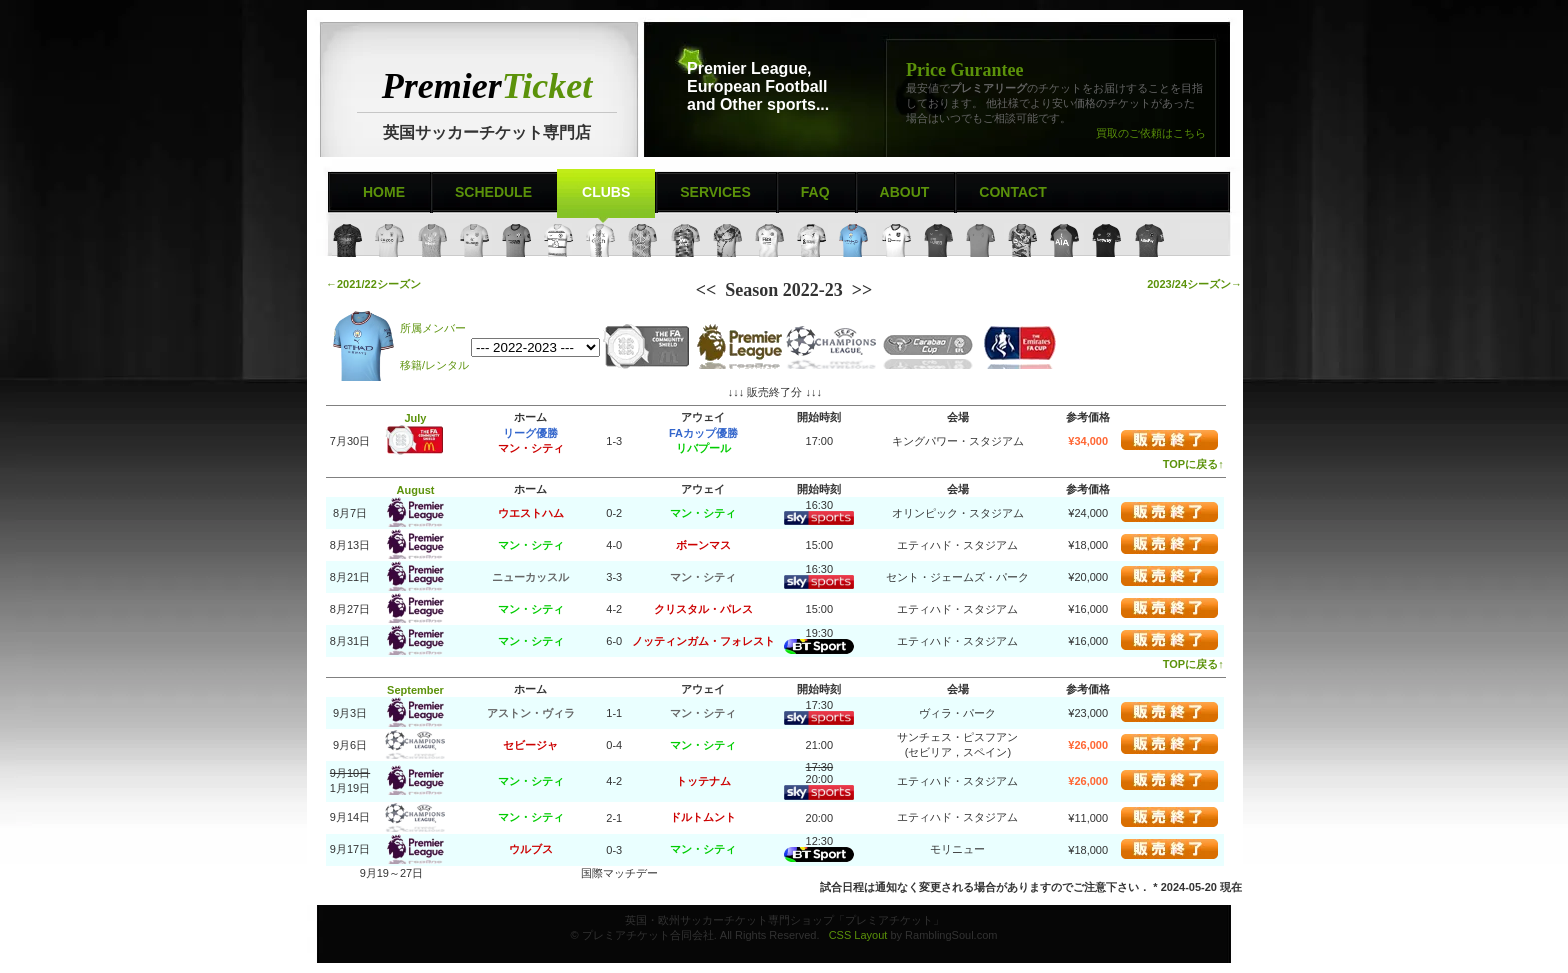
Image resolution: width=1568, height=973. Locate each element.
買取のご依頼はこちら (1151, 133)
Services (715, 192)
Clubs (606, 192)
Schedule (493, 192)
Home (384, 192)
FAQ (815, 192)
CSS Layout (858, 935)
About (905, 192)
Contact (1012, 192)
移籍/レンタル (434, 365)
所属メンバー (433, 328)
